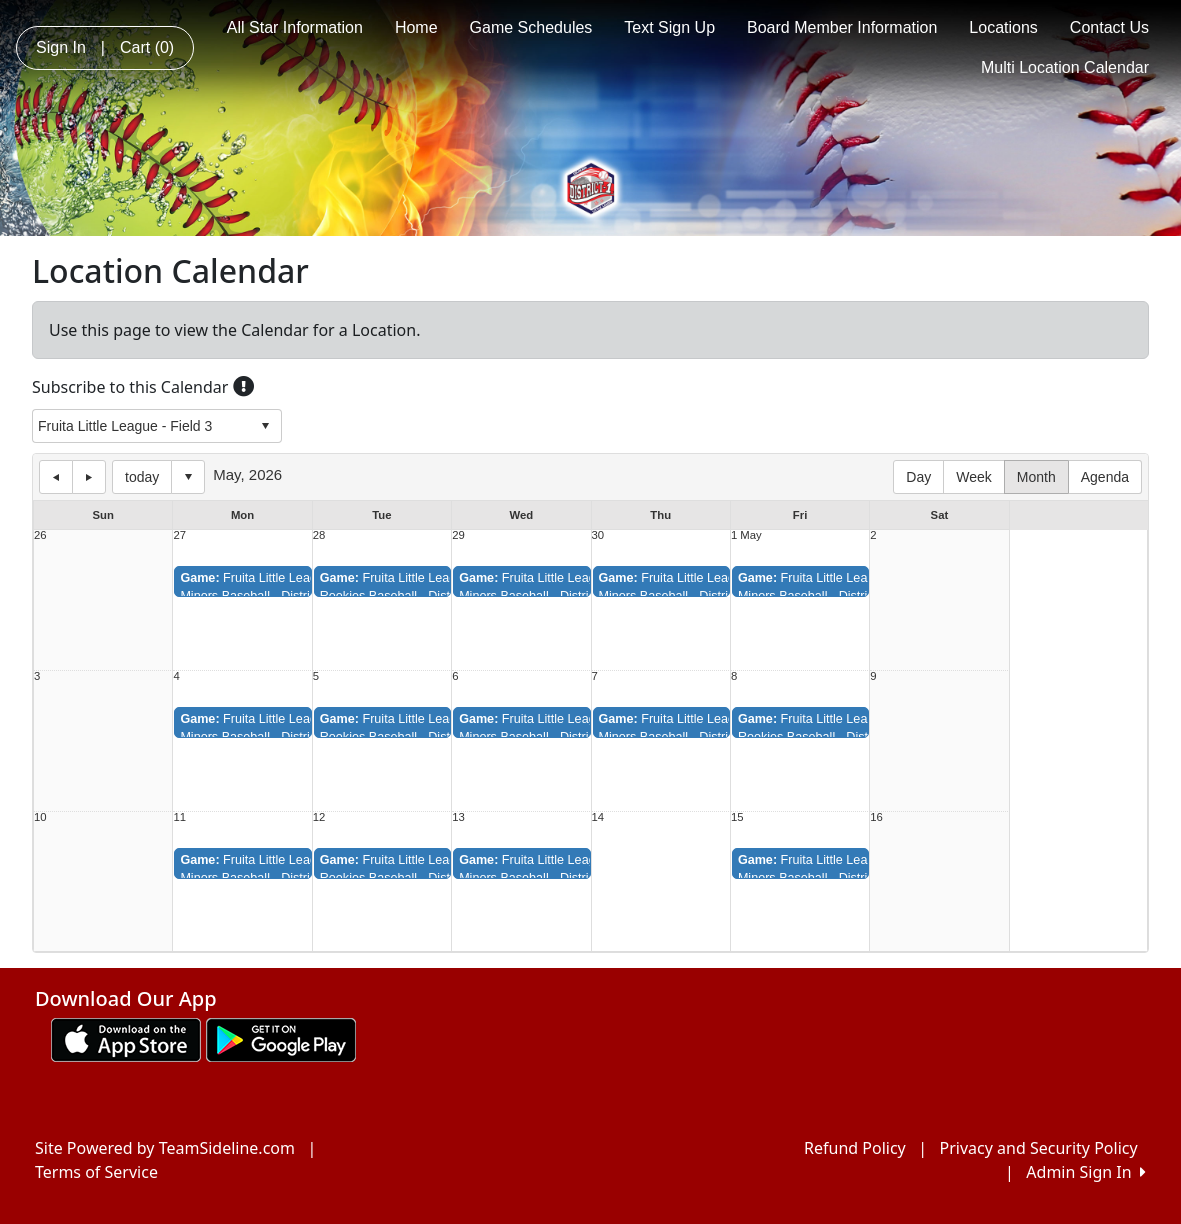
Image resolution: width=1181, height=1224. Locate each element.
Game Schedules (531, 27)
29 (458, 535)
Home (416, 27)
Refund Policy (855, 1148)
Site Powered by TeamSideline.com (165, 1148)
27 (179, 535)
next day (89, 477)
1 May (746, 535)
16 (876, 817)
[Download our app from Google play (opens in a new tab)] (281, 1038)
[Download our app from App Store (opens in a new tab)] (126, 1038)
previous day (56, 477)
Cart (147, 47)
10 (40, 817)
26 (40, 535)
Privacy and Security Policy (1039, 1148)
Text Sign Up (669, 27)
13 (458, 817)
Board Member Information (842, 27)
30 (598, 535)
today (142, 477)
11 (179, 817)
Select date (188, 477)
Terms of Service (96, 1172)
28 (319, 535)
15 (737, 817)
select (265, 426)
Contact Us (1109, 27)
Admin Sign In (1086, 1172)
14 (598, 817)
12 (319, 817)
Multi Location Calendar (1065, 67)
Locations (1003, 27)
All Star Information (295, 27)
